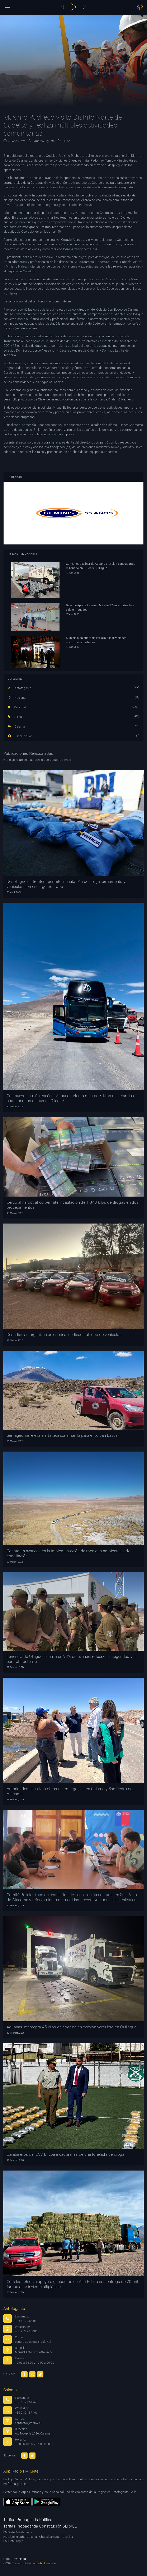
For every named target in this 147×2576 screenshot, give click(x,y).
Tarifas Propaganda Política (27, 2519)
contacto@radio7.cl (28, 2423)
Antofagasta (20, 688)
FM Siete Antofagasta (17, 2532)
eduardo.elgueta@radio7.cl (33, 2341)
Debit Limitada (46, 2563)
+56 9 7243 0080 (26, 2331)
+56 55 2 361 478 (26, 2402)
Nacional (17, 697)
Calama (16, 726)
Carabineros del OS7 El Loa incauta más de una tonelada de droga (65, 2154)
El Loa (66, 141)
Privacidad (19, 2559)
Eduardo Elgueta (43, 141)
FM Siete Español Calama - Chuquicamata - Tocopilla (38, 2536)
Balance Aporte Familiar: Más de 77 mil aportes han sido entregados (100, 607)
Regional (17, 707)
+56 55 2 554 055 (26, 2320)
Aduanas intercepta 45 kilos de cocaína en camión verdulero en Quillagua (71, 2027)
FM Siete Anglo (13, 2541)
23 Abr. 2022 (16, 141)
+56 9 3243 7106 (26, 2412)
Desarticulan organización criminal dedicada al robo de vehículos (64, 1334)
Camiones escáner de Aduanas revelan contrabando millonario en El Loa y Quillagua (100, 566)
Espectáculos (20, 736)
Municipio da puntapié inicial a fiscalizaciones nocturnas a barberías (96, 640)
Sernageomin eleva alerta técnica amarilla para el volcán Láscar (63, 1435)
